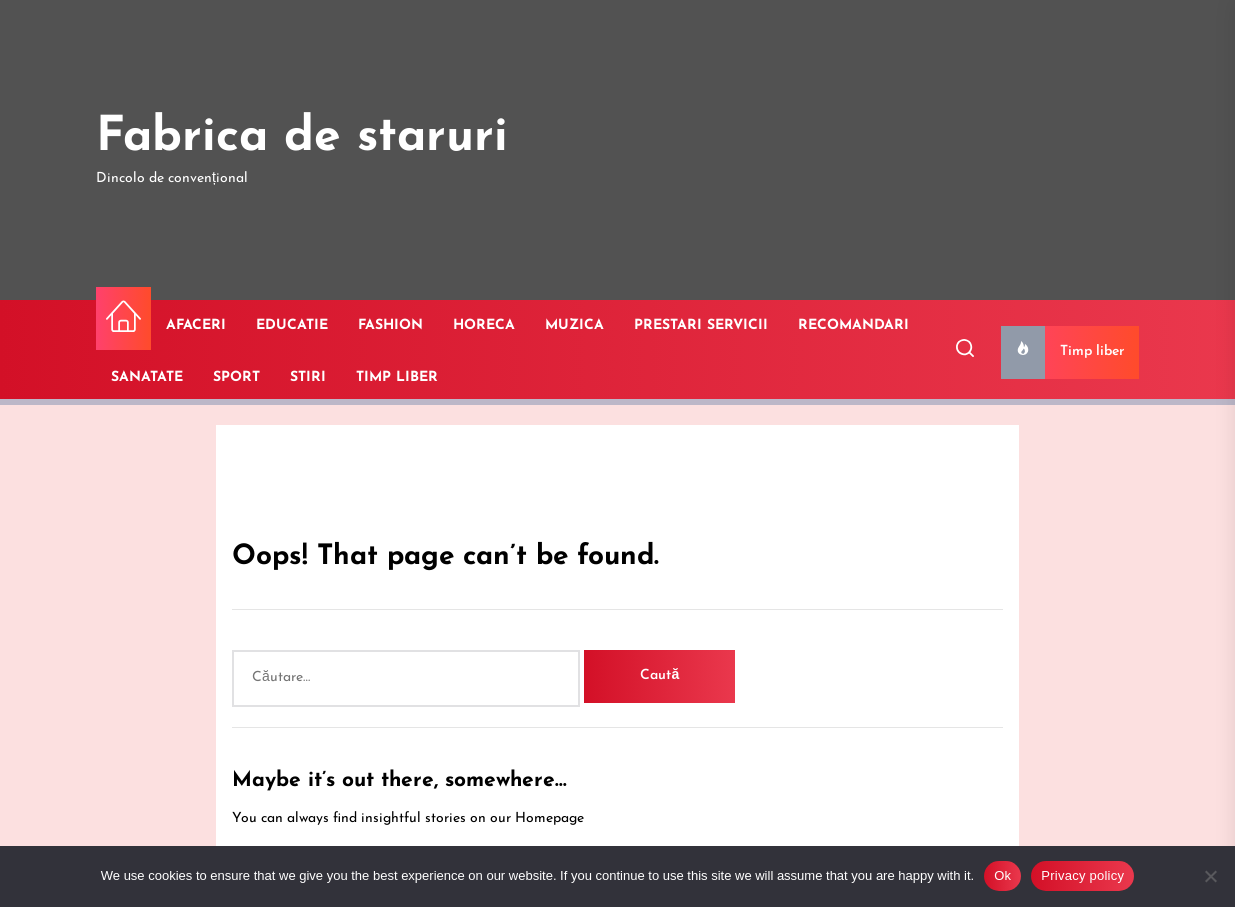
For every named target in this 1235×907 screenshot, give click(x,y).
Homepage (549, 818)
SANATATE (147, 377)
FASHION (390, 325)
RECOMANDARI (853, 325)
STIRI (308, 377)
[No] (1210, 876)
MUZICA (574, 325)
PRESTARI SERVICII (701, 325)
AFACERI (196, 325)
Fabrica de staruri (302, 138)
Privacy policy (1082, 875)
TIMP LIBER (397, 377)
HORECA (484, 325)
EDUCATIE (292, 325)
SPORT (236, 377)
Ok (1002, 875)
